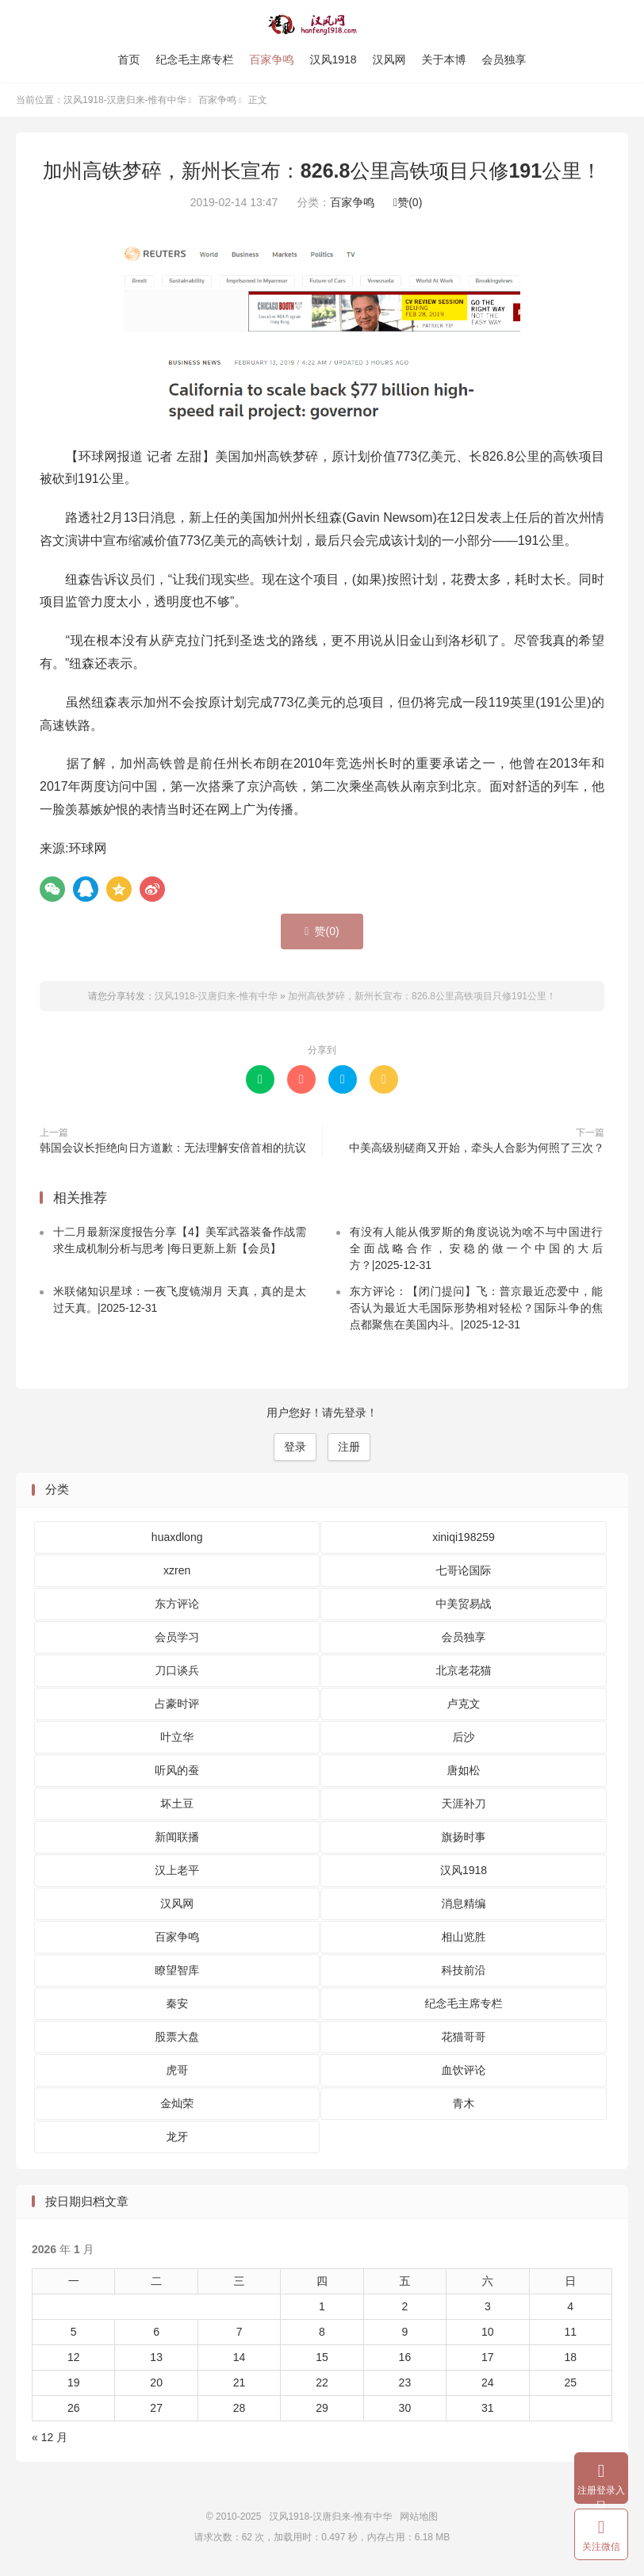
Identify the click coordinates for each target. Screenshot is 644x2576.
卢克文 (463, 1703)
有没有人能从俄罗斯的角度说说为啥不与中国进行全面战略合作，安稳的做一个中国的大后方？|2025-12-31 (476, 1248)
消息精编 (463, 1903)
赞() (407, 202)
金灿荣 (177, 2103)
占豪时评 (177, 1703)
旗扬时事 (463, 1836)
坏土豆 (177, 1803)
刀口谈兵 (177, 1670)
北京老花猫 (463, 1670)
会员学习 (177, 1637)
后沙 (463, 1737)
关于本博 (444, 59)
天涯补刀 (463, 1803)
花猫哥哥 (463, 2036)
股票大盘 (177, 2036)
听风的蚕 (177, 1770)
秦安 (177, 2003)
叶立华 (177, 1737)
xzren (176, 1570)
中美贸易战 (463, 1603)
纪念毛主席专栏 (194, 59)
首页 (128, 59)
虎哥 (177, 2070)
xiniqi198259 (463, 1537)
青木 (463, 2103)
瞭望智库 (177, 1970)
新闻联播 (177, 1836)
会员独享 (504, 59)
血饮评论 (463, 2070)
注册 (349, 1446)
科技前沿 (463, 1970)
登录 (295, 1446)
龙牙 (177, 2136)
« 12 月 (49, 2437)
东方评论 (177, 1603)
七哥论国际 (463, 1570)
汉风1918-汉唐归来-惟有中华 (322, 24)
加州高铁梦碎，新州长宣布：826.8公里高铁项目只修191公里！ (322, 170)
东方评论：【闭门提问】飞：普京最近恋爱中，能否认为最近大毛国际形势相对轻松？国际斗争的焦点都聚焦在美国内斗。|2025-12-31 (476, 1308)
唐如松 (463, 1770)
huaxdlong (177, 1537)
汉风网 (389, 59)
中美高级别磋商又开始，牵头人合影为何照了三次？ (476, 1147)
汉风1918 (332, 59)
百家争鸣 (271, 59)
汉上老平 (177, 1870)
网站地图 (419, 2516)
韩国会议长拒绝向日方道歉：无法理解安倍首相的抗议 (173, 1147)
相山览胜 (463, 1936)
